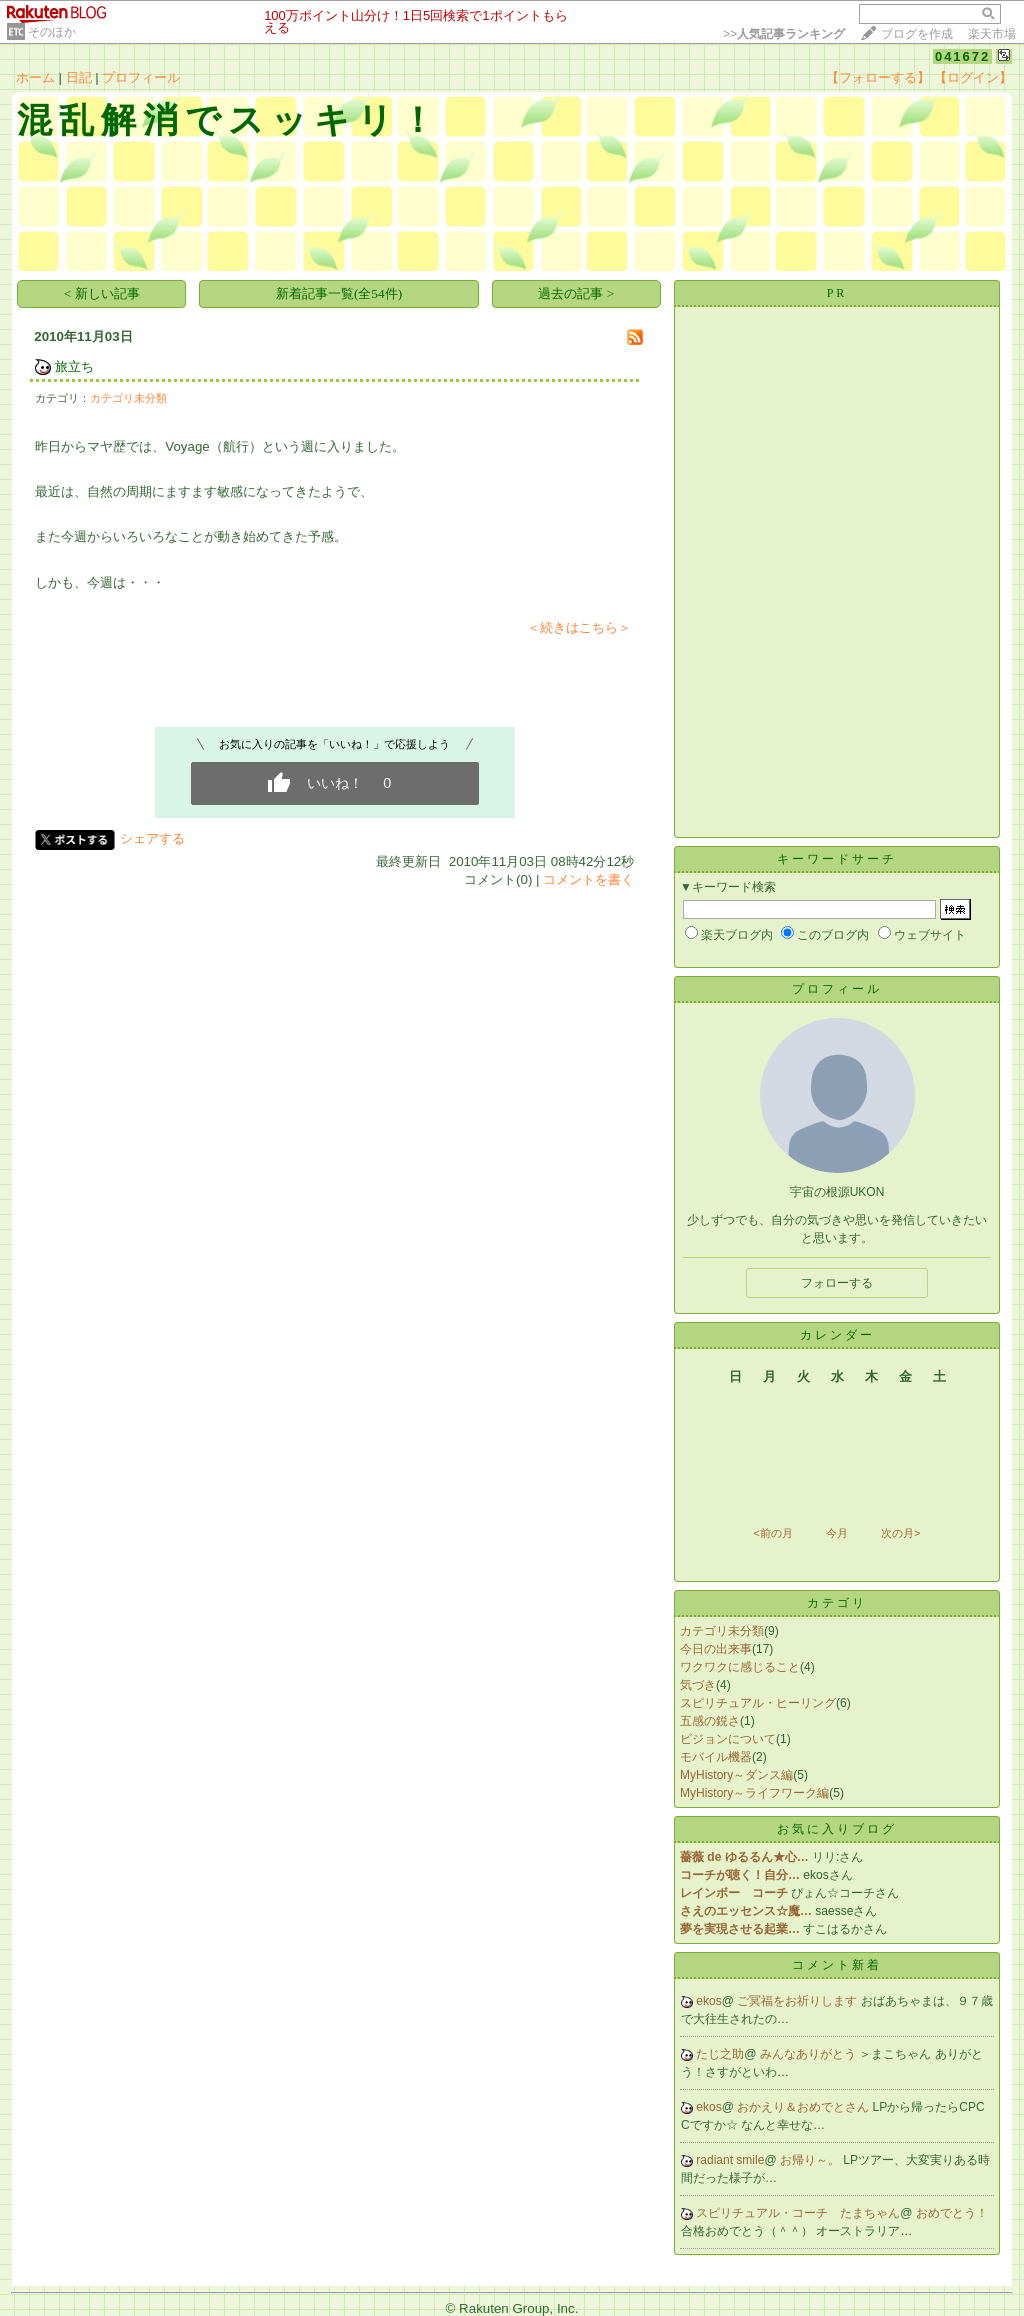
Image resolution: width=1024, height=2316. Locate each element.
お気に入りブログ (837, 1829)
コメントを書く (588, 879)
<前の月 (772, 1533)
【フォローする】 (878, 77)
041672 (962, 56)
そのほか (52, 32)
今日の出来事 (716, 1649)
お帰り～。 (811, 2160)
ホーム (35, 77)
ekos (708, 2001)
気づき (698, 1685)
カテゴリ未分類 (128, 398)
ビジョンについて (728, 1739)
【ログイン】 (973, 77)
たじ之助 (720, 2054)
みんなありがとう (809, 2054)
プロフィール (141, 77)
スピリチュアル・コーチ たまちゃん (798, 2213)
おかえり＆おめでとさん (804, 2107)
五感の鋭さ (710, 1721)
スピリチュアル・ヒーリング (758, 1703)
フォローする (837, 1283)
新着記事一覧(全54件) (339, 293)
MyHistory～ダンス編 (736, 1775)
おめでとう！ (952, 2213)
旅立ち (74, 366)
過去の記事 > (576, 293)
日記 (79, 77)
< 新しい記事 (102, 293)
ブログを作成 (917, 34)
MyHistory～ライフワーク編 (754, 1793)
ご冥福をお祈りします (798, 2001)
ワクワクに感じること (740, 1667)
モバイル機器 (716, 1757)
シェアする (152, 838)
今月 (837, 1533)
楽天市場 (992, 34)
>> (784, 34)
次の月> (900, 1533)
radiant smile (730, 2160)
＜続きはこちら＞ (579, 627)
